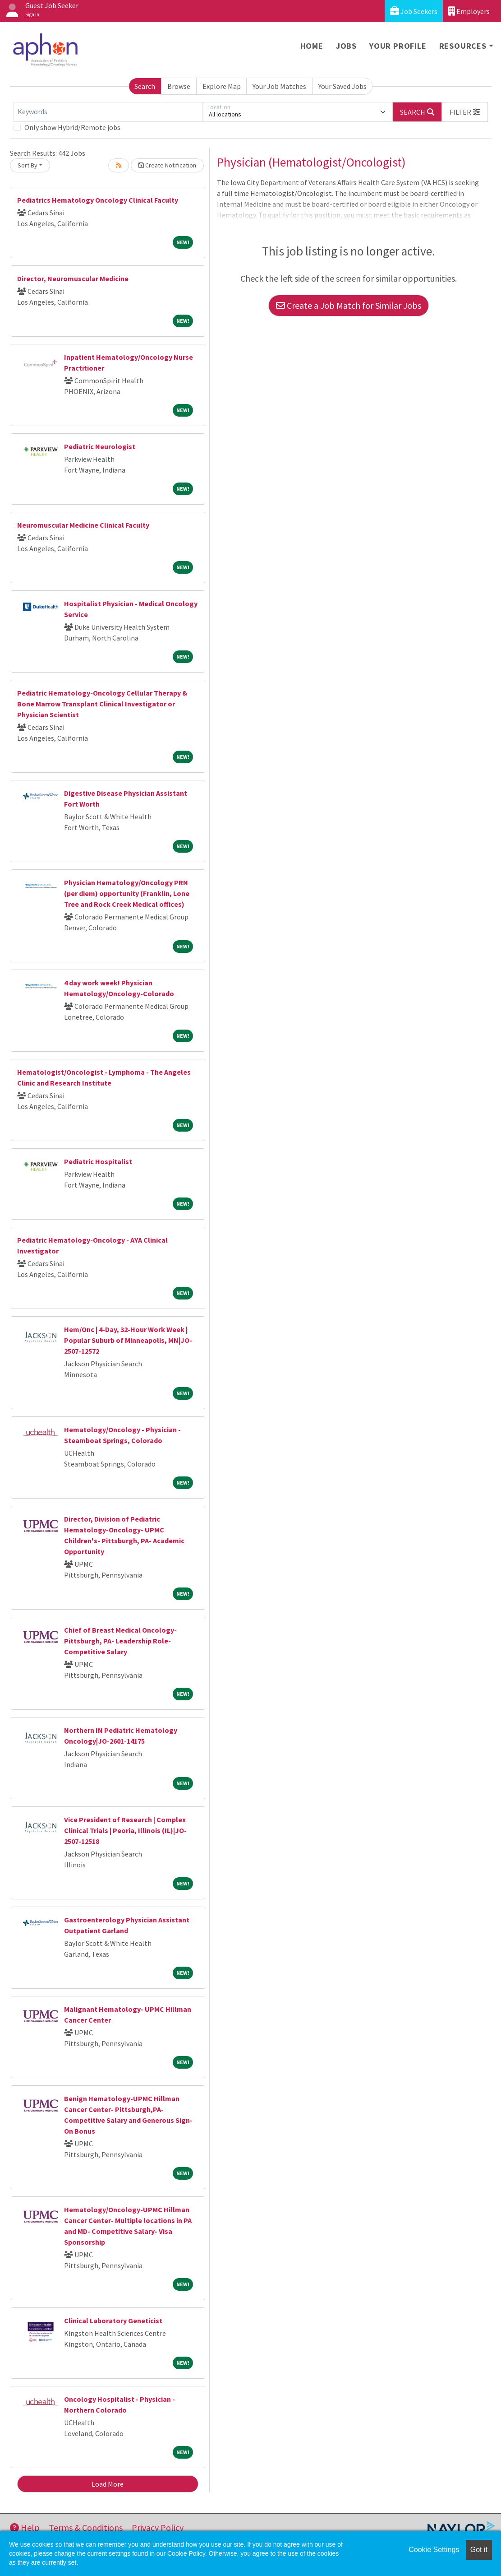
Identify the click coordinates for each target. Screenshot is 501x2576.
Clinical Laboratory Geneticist (113, 2320)
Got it (478, 2549)
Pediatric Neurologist (99, 446)
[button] (465, 112)
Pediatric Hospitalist (98, 1161)
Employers (469, 11)
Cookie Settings (434, 2549)
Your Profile (398, 46)
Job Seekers (413, 11)
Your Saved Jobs (342, 86)
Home (311, 46)
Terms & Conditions (86, 2527)
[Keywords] (108, 112)
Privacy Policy (158, 2527)
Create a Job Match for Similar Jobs (348, 305)
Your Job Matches (279, 86)
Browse (178, 86)
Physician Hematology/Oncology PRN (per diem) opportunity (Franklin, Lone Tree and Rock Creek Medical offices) (126, 893)
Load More (108, 2483)
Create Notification (167, 165)
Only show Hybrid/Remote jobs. (73, 127)
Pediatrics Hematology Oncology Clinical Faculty (97, 199)
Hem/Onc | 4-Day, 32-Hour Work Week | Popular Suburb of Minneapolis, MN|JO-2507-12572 (128, 1340)
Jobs (346, 46)
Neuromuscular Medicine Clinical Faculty (83, 524)
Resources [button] (463, 46)
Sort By (27, 165)
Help (25, 2527)
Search (144, 86)
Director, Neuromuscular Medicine (73, 278)
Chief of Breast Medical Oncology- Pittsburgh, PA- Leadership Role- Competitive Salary (120, 1640)
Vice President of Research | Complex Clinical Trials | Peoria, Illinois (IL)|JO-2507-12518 (125, 1830)
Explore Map (221, 86)
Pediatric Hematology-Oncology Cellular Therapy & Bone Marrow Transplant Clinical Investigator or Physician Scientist (102, 703)
